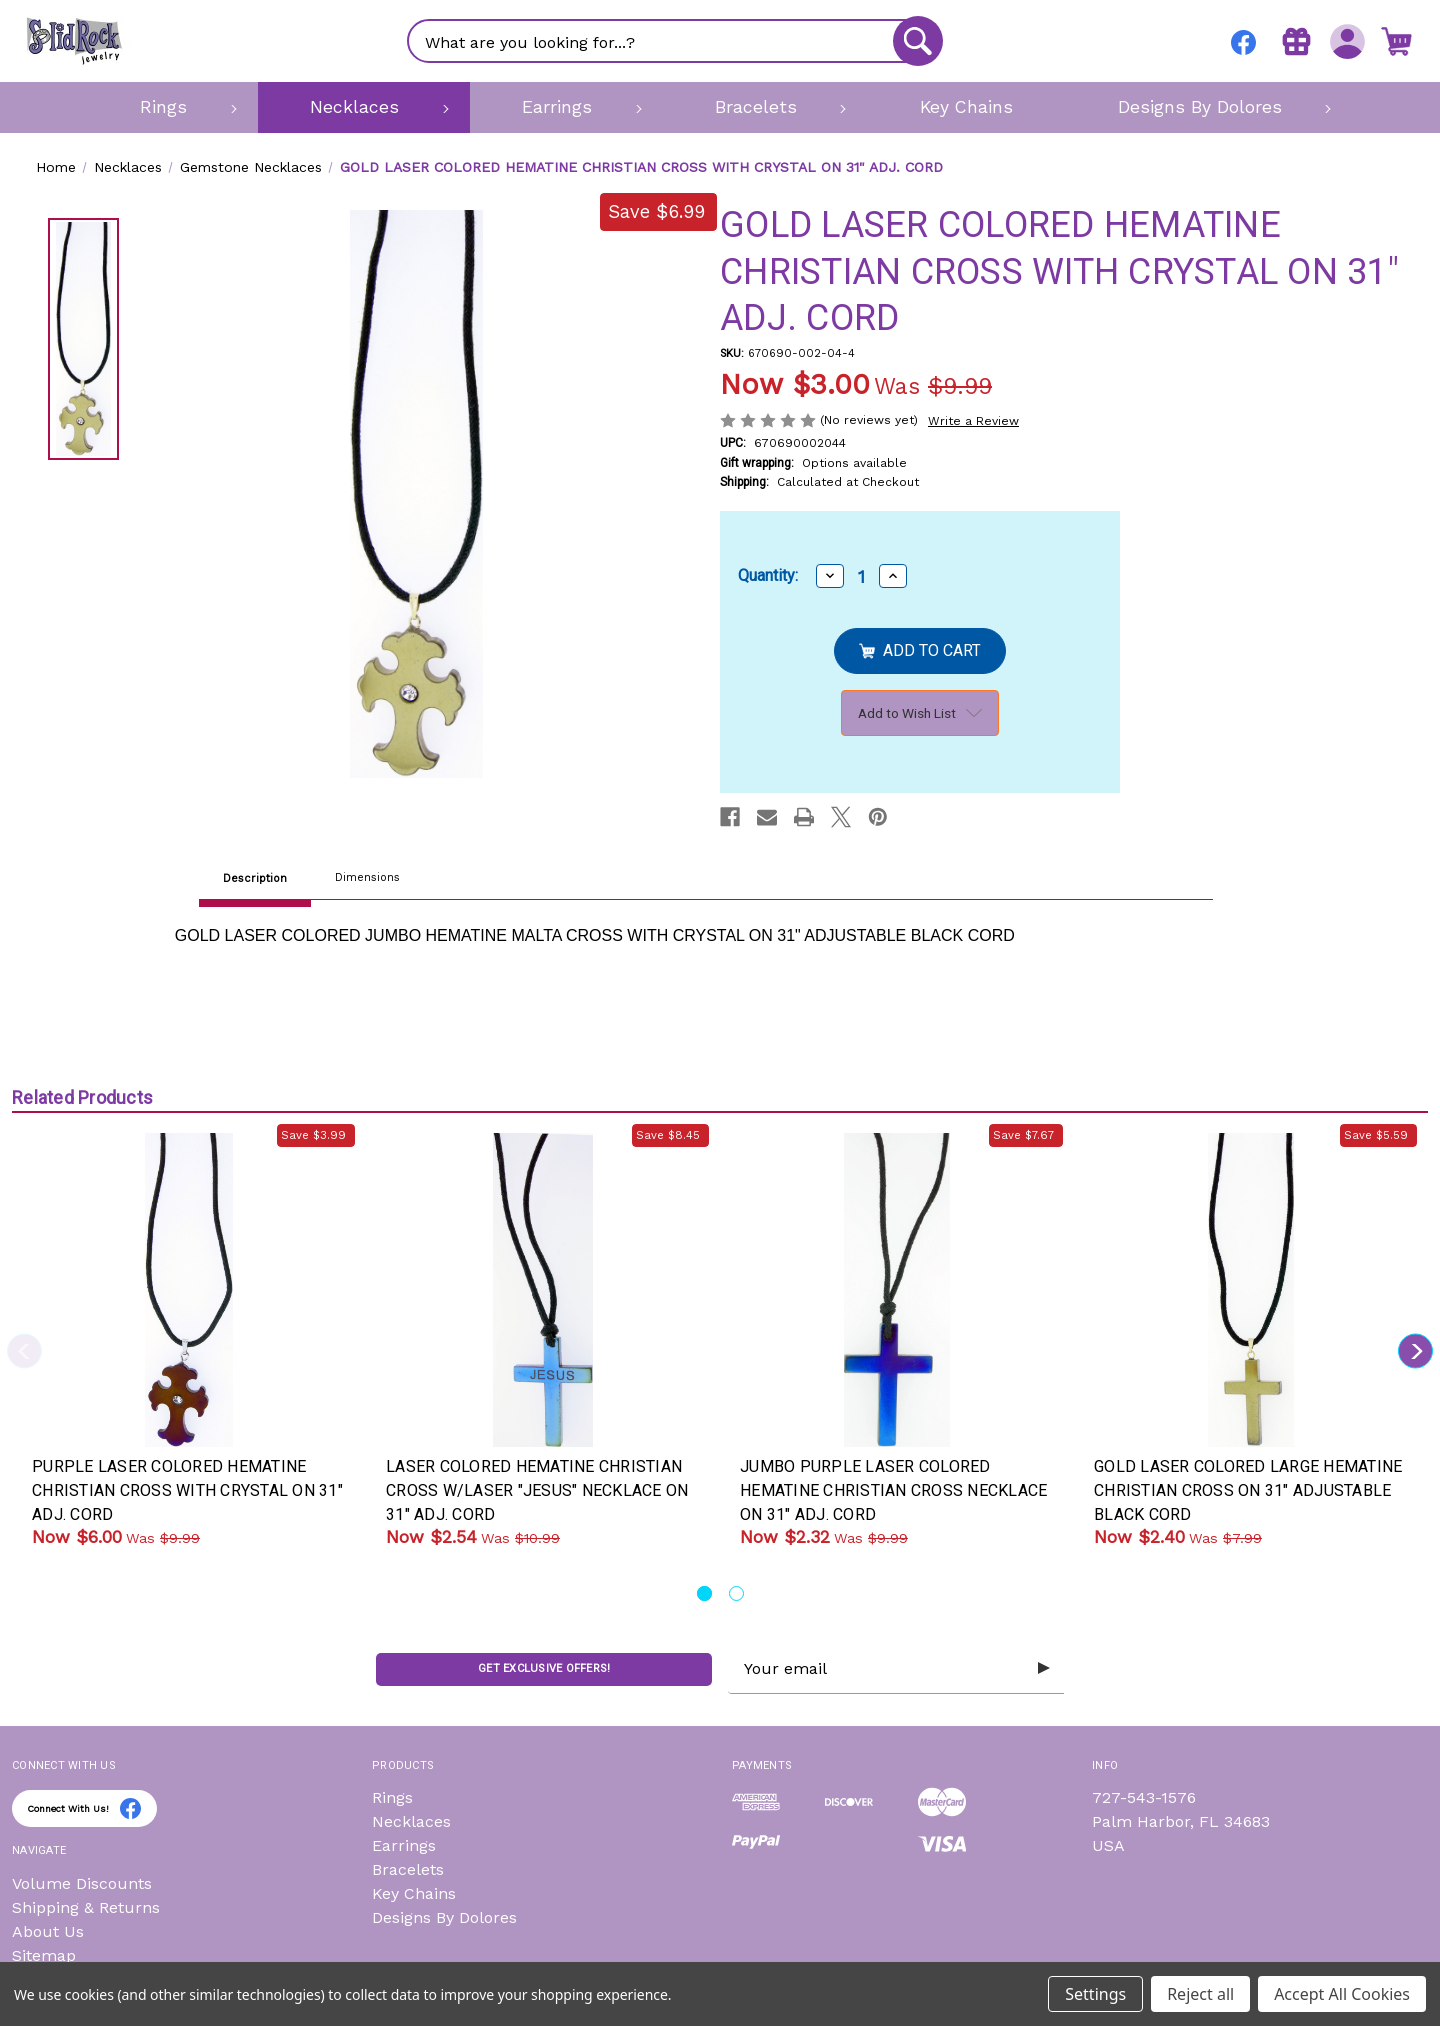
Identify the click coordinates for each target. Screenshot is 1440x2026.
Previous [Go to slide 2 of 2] (24, 1351)
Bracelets (408, 1869)
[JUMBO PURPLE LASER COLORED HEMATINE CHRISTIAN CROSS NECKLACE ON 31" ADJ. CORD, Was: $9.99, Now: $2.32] (897, 1290)
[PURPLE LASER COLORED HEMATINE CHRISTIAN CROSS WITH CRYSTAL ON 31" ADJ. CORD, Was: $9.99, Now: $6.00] (189, 1290)
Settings (1095, 1994)
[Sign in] (1343, 41)
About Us (48, 1931)
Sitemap (44, 1955)
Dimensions (367, 877)
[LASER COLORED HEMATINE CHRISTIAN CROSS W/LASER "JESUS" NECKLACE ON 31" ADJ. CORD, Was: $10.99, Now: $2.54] (543, 1290)
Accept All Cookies (1342, 1994)
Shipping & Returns (86, 1907)
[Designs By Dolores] (1208, 107)
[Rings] (173, 107)
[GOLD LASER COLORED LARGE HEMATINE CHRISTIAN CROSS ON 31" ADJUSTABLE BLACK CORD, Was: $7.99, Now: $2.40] (1251, 1290)
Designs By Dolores (444, 1917)
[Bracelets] (765, 107)
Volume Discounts (82, 1883)
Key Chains (414, 1893)
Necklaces (411, 1821)
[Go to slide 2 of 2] (736, 1593)
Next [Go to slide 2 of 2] (1415, 1351)
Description (255, 878)
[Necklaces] (364, 107)
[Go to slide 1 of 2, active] (704, 1593)
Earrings (404, 1845)
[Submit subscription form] (1042, 1669)
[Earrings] (566, 107)
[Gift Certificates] (1292, 41)
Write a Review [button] (973, 421)
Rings (392, 1797)
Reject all (1200, 1994)
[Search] (916, 41)
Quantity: (768, 575)
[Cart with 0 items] (1394, 41)
